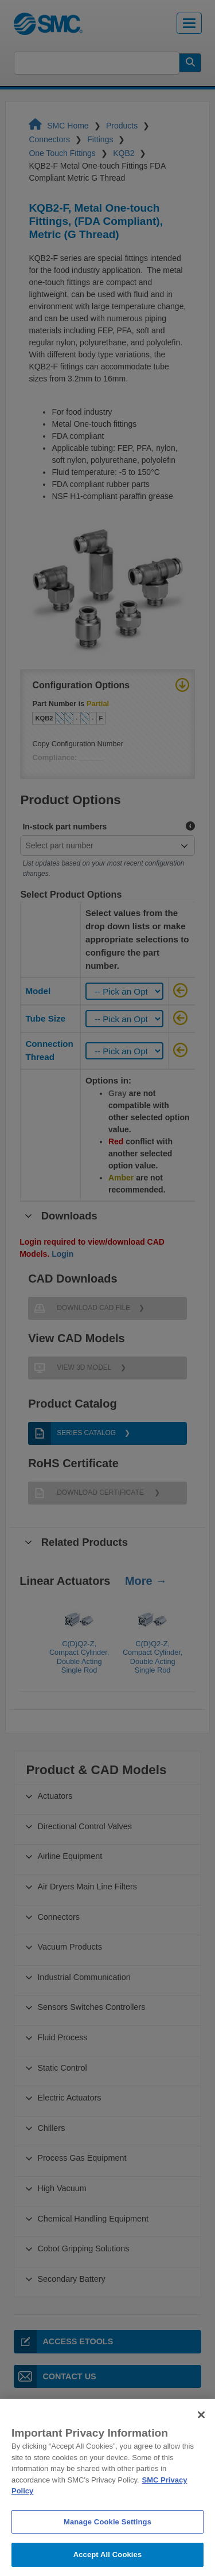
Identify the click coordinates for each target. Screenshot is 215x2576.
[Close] (201, 2438)
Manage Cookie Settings (107, 2544)
